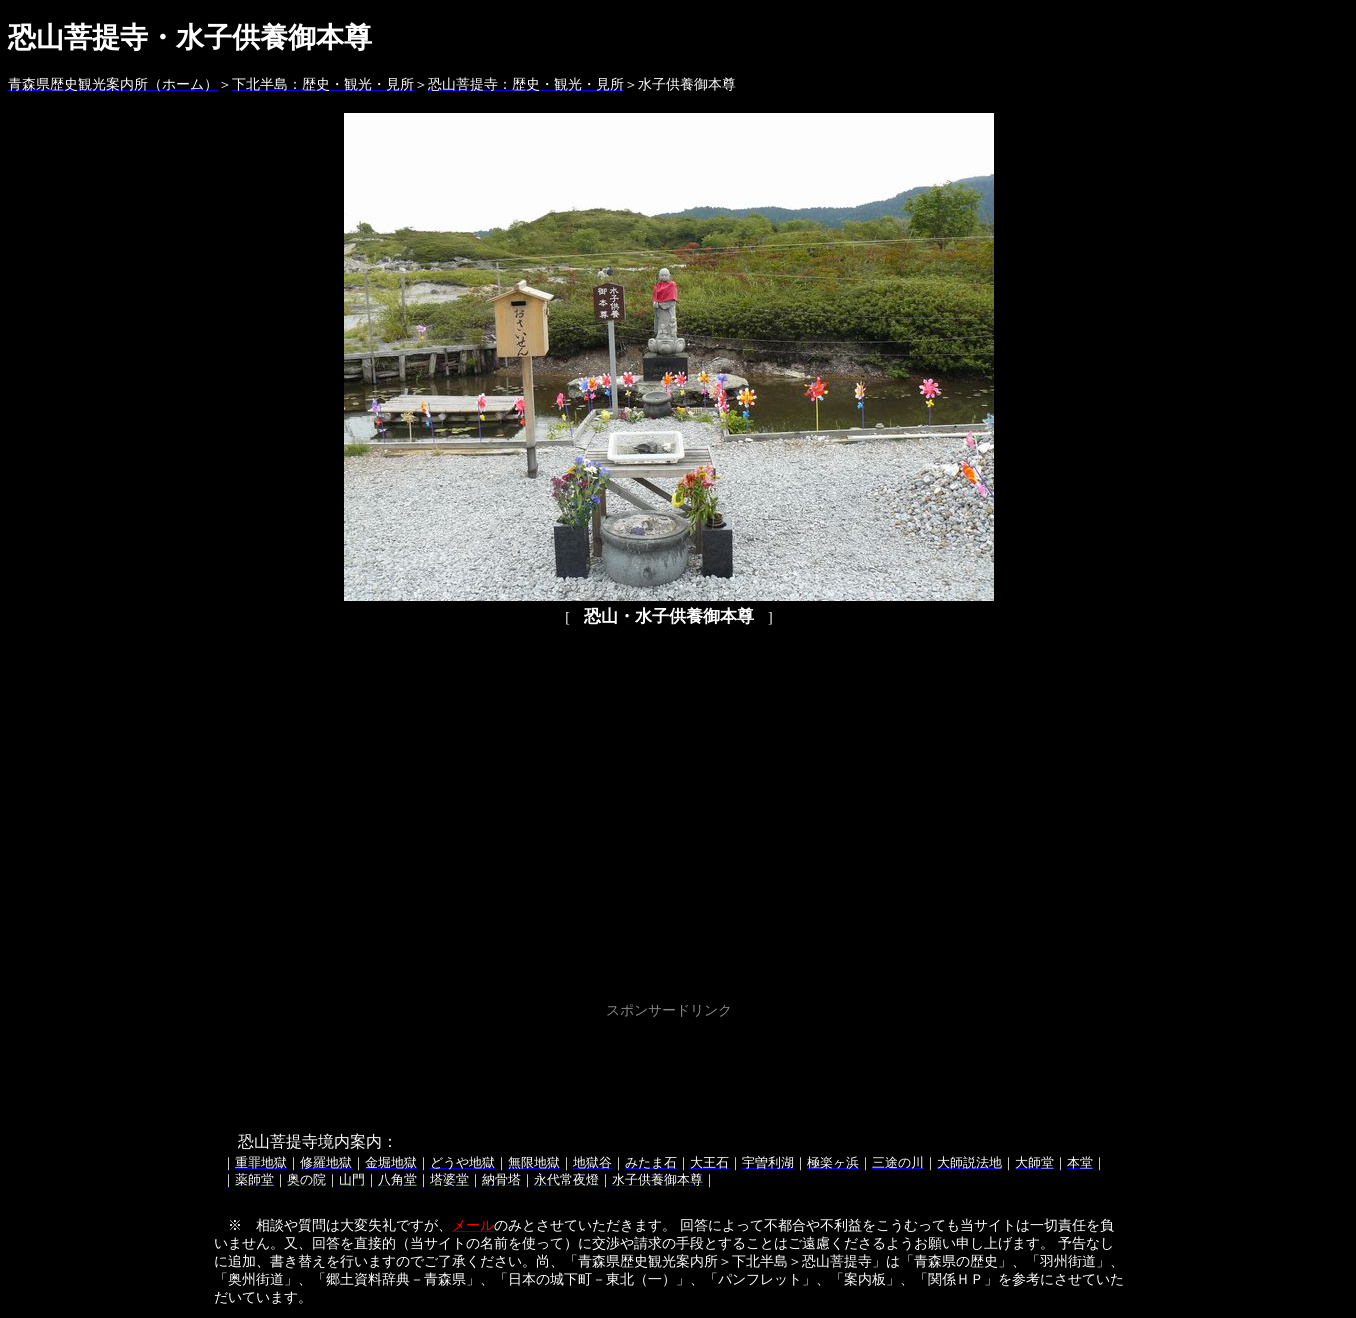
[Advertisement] (669, 1069)
